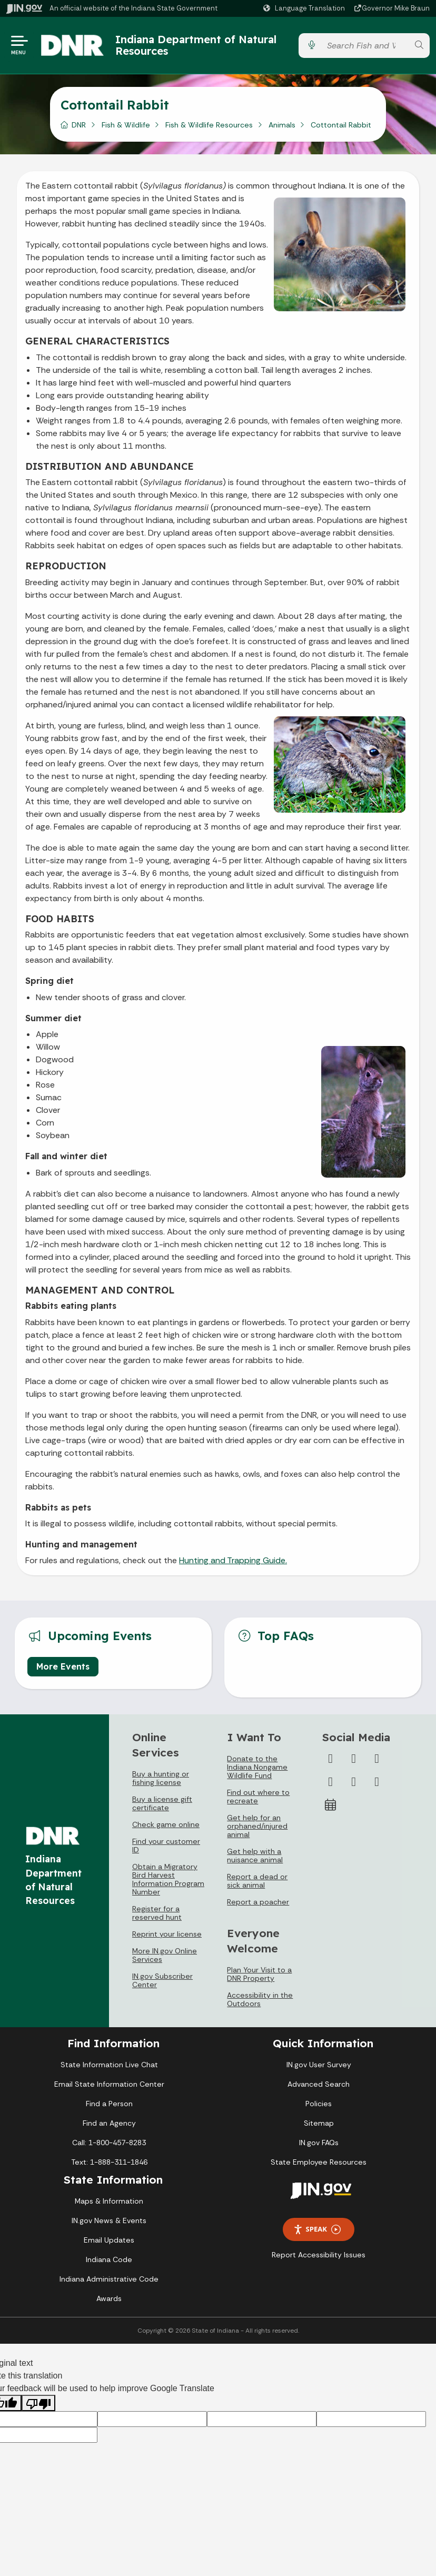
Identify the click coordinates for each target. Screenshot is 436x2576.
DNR (79, 125)
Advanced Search (319, 2084)
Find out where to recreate (258, 1796)
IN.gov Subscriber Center (162, 1980)
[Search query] (365, 45)
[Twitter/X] (353, 1758)
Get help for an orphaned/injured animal (257, 1826)
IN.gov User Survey (318, 2064)
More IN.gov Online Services (164, 1955)
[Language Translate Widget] (305, 8)
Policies (318, 2103)
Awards (109, 2298)
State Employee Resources (318, 2162)
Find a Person (109, 2103)
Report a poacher (258, 1902)
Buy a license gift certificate (162, 1803)
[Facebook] (330, 1758)
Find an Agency (109, 2123)
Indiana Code (109, 2259)
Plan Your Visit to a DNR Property (259, 1974)
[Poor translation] (38, 2403)
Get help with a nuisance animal (255, 1855)
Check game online (166, 1824)
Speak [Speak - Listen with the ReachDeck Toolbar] (317, 2229)
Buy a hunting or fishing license (160, 1778)
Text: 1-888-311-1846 (109, 2162)
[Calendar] (330, 1805)
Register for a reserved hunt (157, 1913)
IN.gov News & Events (109, 2220)
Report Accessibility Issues (318, 2254)
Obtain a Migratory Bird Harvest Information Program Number (168, 1879)
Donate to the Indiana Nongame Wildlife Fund (257, 1767)
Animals (282, 125)
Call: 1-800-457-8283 (109, 2142)
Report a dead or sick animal (257, 1881)
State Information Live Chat (109, 2064)
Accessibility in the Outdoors (260, 1999)
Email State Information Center (109, 2084)
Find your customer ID (166, 1845)
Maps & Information (109, 2201)
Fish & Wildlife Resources (209, 125)
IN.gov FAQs (319, 2142)
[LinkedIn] (353, 1781)
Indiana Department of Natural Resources (195, 45)
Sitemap (319, 2123)
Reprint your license (167, 1934)
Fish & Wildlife (126, 125)
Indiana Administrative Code (109, 2279)
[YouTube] (330, 1781)
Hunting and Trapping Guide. (233, 1560)
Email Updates (109, 2240)
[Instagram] (377, 1758)
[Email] (377, 1781)
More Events (63, 1666)
